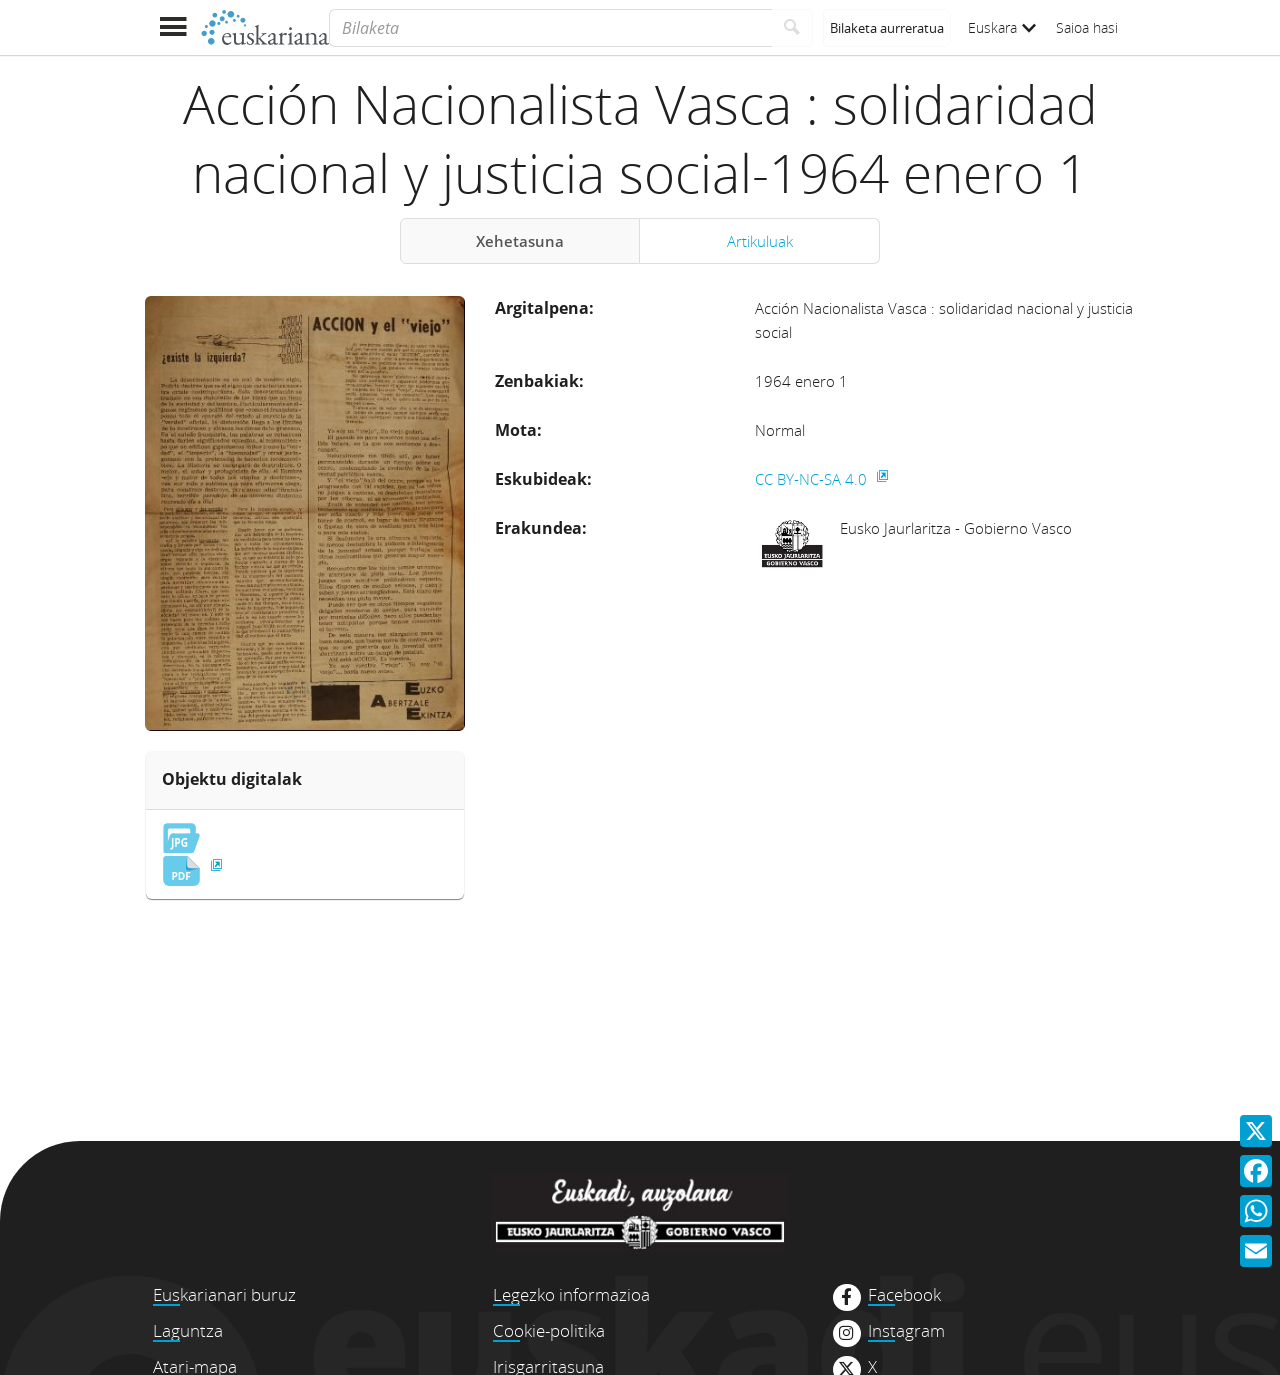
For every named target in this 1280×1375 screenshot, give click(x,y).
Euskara (1002, 27)
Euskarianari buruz (224, 1294)
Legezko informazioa (571, 1294)
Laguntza (188, 1330)
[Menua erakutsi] (172, 27)
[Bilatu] (792, 28)
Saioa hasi (1087, 27)
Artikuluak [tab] (760, 241)
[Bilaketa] (550, 28)
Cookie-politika (549, 1330)
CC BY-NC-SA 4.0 (813, 479)
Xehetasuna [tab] (520, 241)
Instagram (906, 1331)
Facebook (904, 1295)
